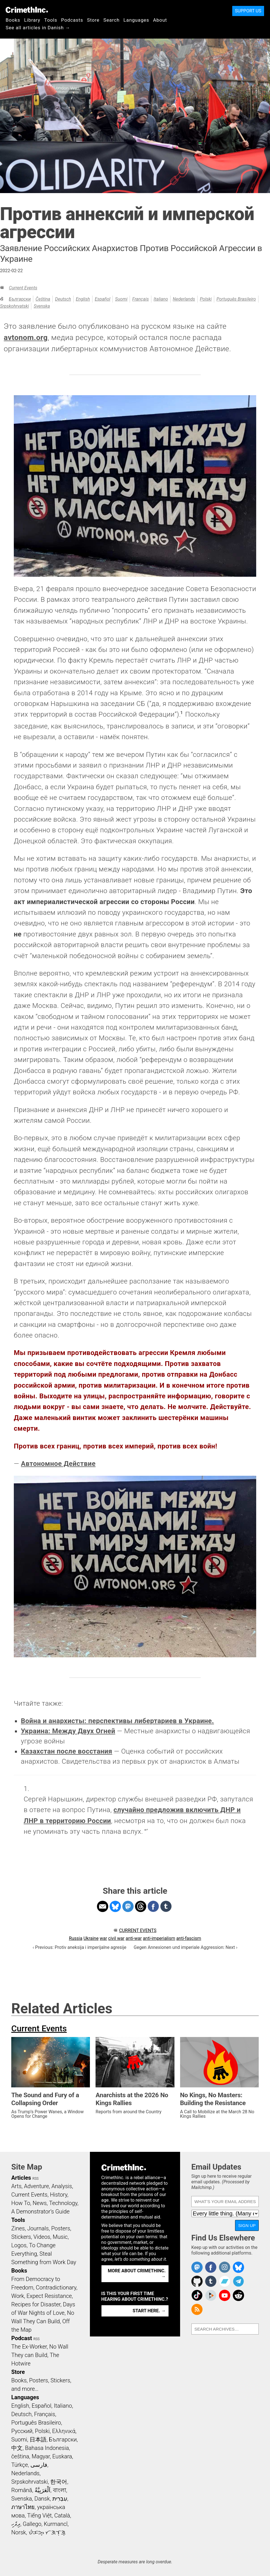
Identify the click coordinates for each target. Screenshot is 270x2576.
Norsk (18, 2532)
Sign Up (247, 2225)
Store (93, 20)
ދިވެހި (15, 2524)
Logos (18, 2245)
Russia (75, 1938)
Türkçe (19, 2464)
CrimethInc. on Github (197, 2281)
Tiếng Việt (39, 2515)
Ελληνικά (63, 2431)
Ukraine (91, 1938)
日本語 (38, 2439)
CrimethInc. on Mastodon (197, 2267)
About (160, 20)
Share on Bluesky (115, 1906)
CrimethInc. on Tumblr (210, 2281)
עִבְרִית (59, 2498)
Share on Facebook (153, 1906)
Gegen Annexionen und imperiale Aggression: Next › (185, 1947)
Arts (16, 2186)
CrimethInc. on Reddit (238, 2295)
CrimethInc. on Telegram (238, 2281)
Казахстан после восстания (66, 1751)
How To (20, 2203)
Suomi (121, 299)
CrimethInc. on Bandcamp (224, 2281)
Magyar (41, 2456)
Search (111, 20)
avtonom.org (26, 337)
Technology (63, 2203)
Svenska (42, 306)
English (83, 299)
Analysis (61, 2186)
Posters (60, 2228)
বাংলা (59, 2490)
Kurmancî (55, 2524)
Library (32, 20)
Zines (18, 2228)
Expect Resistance (49, 2296)
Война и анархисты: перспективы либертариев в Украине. (117, 1721)
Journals (38, 2228)
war (103, 1938)
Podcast (21, 2338)
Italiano (161, 299)
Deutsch (63, 299)
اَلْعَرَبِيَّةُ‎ (42, 2490)
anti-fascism (188, 1938)
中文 (17, 2448)
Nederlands (184, 299)
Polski (206, 299)
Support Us (248, 11)
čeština (43, 299)
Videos (42, 2236)
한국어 (58, 2481)
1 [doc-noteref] (181, 712)
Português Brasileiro (236, 299)
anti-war (134, 1938)
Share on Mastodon (128, 1906)
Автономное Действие (58, 1464)
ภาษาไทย (23, 2507)
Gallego (32, 2524)
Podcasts (72, 20)
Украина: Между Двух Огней (68, 1731)
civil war (116, 1938)
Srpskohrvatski (14, 306)
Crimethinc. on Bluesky (238, 2267)
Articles (21, 2177)
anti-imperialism (159, 1938)
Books (13, 20)
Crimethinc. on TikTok (197, 2295)
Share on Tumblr (166, 1906)
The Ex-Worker (29, 2346)
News (40, 2203)
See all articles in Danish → (38, 27)
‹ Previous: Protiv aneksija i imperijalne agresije (80, 1947)
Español (102, 299)
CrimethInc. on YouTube (224, 2295)
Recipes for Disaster (36, 2304)
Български (20, 299)
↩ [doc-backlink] (146, 1829)
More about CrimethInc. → (137, 2273)
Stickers (21, 2236)
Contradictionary (56, 2287)
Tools (50, 20)
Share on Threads (140, 1906)
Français (140, 299)
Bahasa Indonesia (47, 2448)
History (58, 2194)
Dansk (42, 2498)
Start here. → (149, 2310)
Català (62, 2515)
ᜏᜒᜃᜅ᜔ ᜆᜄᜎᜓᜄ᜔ (47, 2532)
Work (17, 2296)
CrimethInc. (27, 10)
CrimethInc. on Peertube (210, 2295)
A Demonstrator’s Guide (40, 2211)
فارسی (38, 2464)
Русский (21, 2431)
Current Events (23, 287)
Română (21, 2490)
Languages (136, 20)
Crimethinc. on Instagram (224, 2267)
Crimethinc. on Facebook (210, 2267)
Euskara (62, 2456)
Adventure (36, 2186)
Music (60, 2236)
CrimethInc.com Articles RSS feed (197, 2309)
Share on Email (102, 1906)
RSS (35, 2179)
